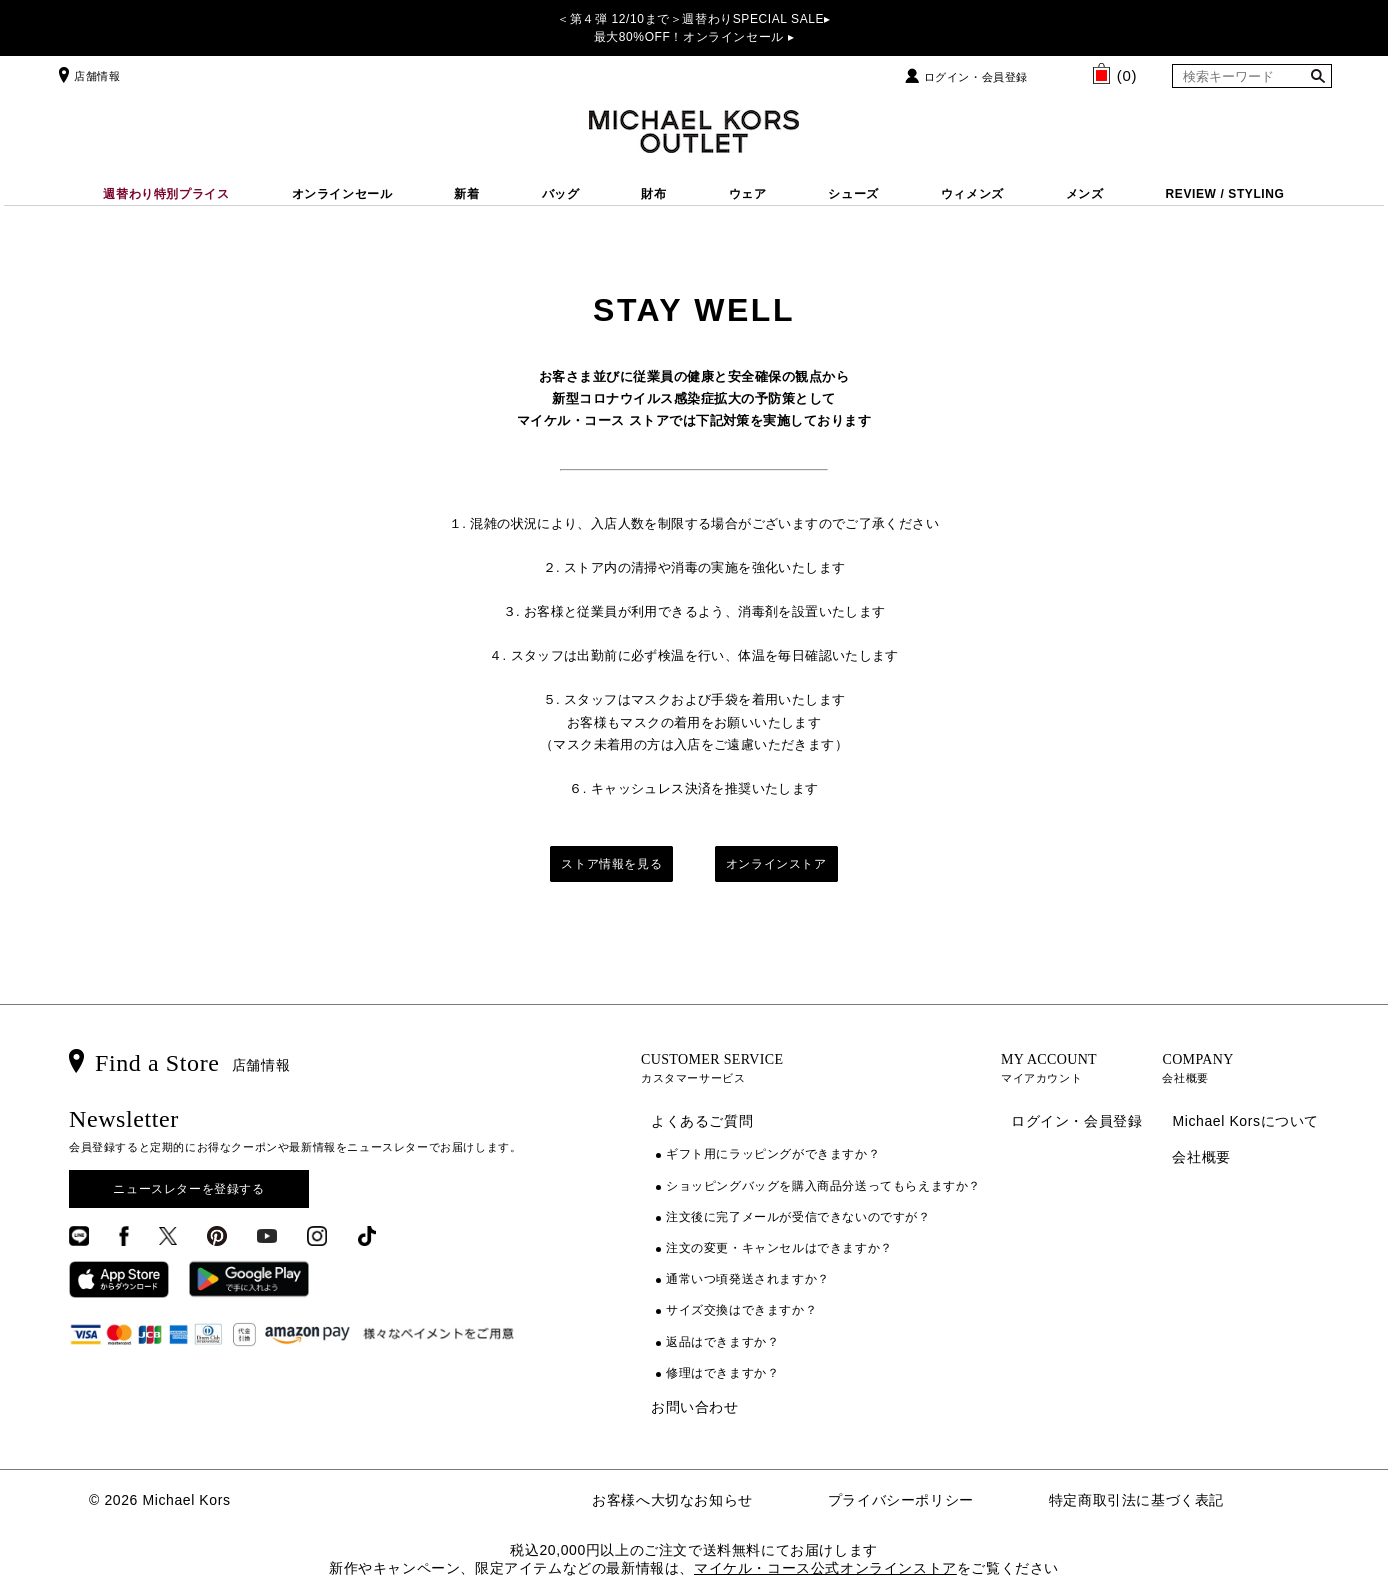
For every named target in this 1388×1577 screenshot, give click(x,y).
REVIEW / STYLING (1225, 194)
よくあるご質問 (702, 1121)
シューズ (853, 194)
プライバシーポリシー (901, 1500)
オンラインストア (776, 864)
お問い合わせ (695, 1407)
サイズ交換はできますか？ (741, 1310)
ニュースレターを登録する (188, 1189)
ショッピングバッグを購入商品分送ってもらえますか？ (823, 1186)
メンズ (1085, 194)
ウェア (748, 194)
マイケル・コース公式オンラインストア (825, 1568)
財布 (653, 194)
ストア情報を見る (611, 864)
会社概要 (1201, 1157)
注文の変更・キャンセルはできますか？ (779, 1248)
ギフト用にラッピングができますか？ (773, 1154)
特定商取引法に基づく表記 (1136, 1500)
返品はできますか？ (722, 1342)
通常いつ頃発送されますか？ (748, 1279)
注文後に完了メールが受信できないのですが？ (798, 1217)
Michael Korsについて (1245, 1121)
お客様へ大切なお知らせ (672, 1500)
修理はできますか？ (722, 1373)
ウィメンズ (972, 194)
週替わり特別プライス (166, 194)
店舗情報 (87, 76)
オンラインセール (342, 194)
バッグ (561, 194)
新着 (466, 194)
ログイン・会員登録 (976, 77)
